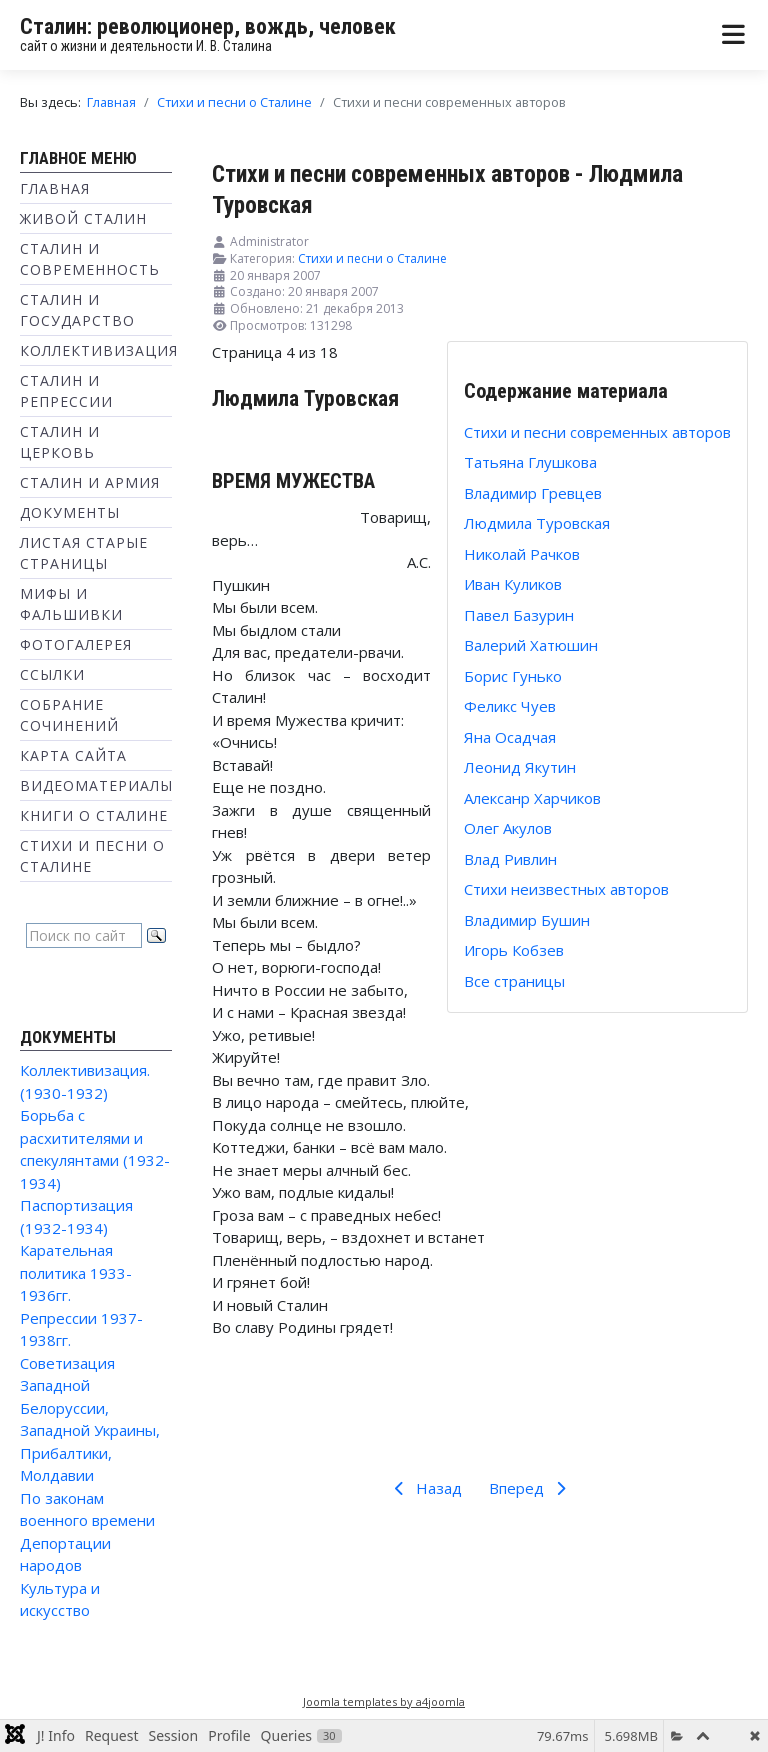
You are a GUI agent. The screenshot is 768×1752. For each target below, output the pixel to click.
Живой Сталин (83, 218)
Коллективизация (99, 350)
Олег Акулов (508, 828)
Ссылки (52, 674)
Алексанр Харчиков (532, 798)
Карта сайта (73, 755)
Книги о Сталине (94, 815)
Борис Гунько (513, 676)
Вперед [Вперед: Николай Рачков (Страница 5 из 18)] (531, 1488)
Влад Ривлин (510, 859)
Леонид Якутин (520, 767)
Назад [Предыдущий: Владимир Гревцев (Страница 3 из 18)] (424, 1488)
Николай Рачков (522, 554)
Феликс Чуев (510, 706)
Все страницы (514, 981)
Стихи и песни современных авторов (597, 432)
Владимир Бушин (527, 920)
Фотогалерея (76, 644)
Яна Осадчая (510, 737)
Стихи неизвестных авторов (566, 889)
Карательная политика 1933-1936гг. (76, 1272)
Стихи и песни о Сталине (372, 258)
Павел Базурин (519, 615)
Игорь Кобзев (514, 950)
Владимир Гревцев (533, 493)
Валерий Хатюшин (531, 645)
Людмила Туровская (537, 523)
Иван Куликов (513, 584)
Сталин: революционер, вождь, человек (208, 26)
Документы (70, 512)
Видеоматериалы (96, 785)
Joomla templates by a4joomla (384, 1701)
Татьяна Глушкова (530, 462)
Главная (55, 188)
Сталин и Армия (90, 482)
